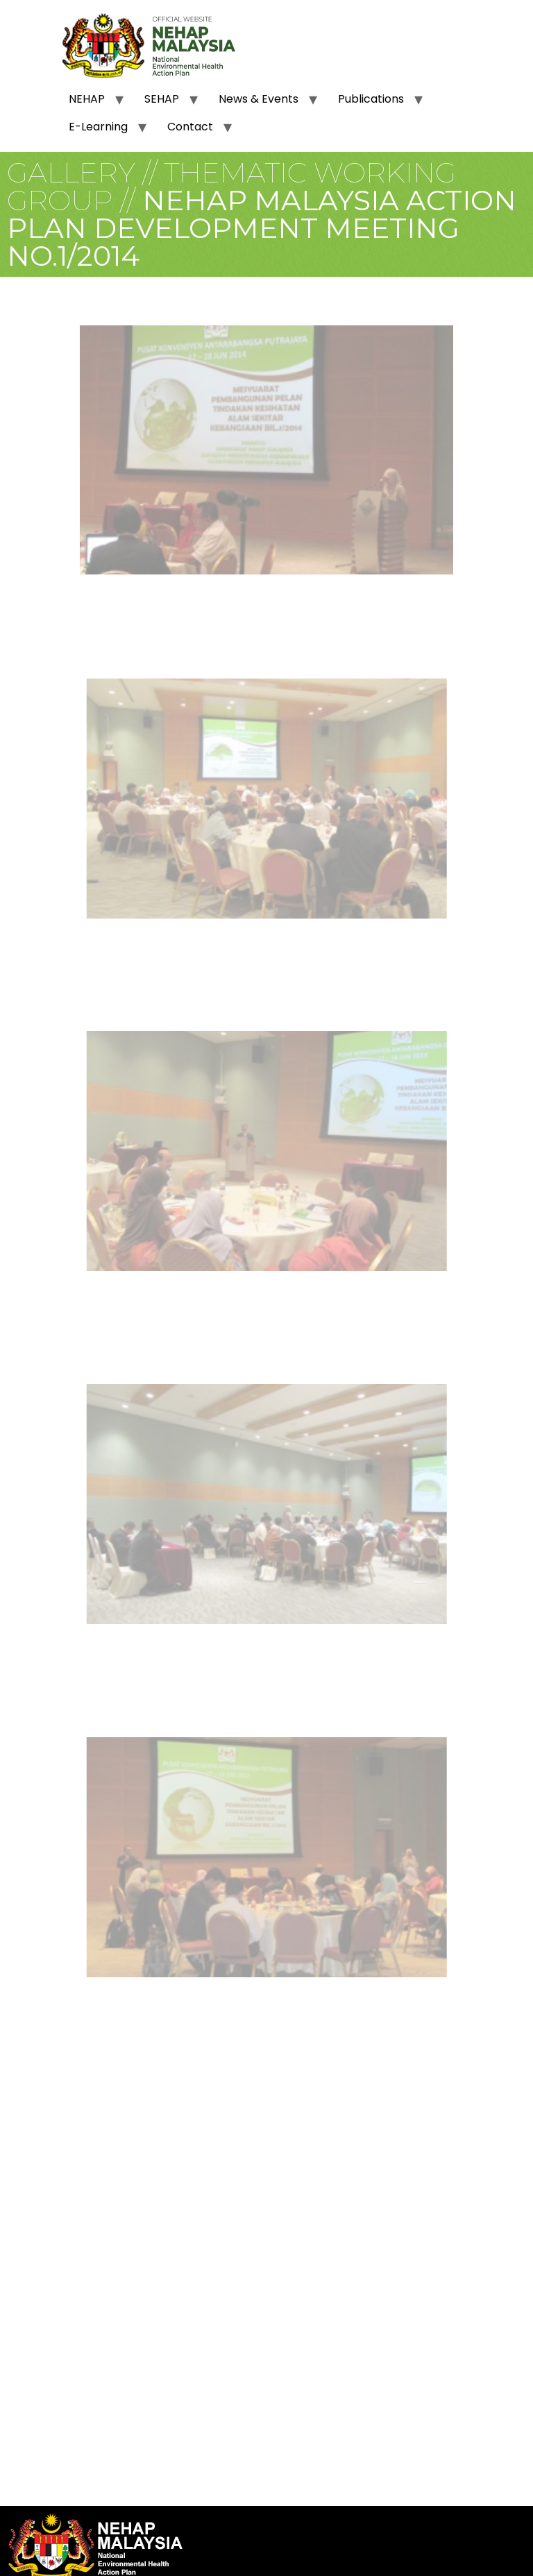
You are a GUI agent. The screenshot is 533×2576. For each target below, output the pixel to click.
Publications (371, 99)
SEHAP (161, 99)
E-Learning (98, 127)
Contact (190, 127)
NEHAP (87, 99)
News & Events (258, 99)
